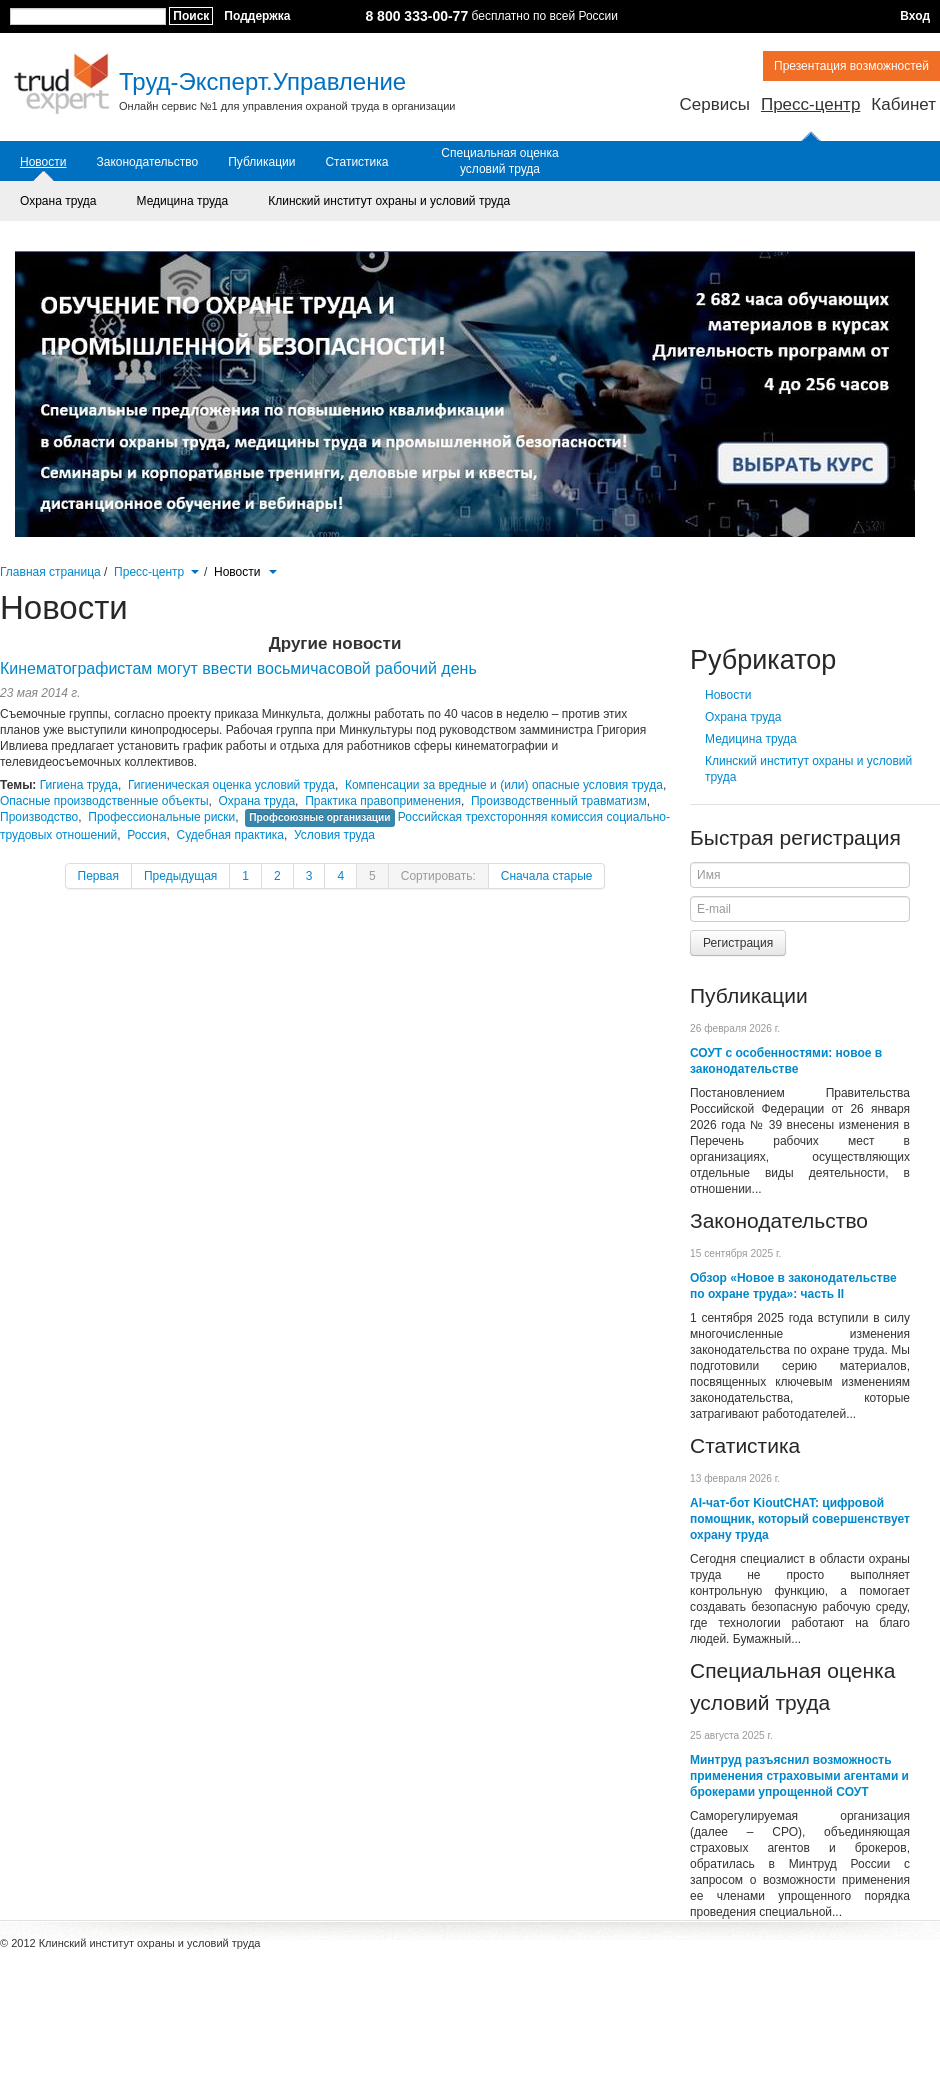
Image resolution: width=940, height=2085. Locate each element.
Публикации (261, 162)
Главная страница (50, 572)
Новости (43, 162)
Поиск (191, 16)
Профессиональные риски (161, 817)
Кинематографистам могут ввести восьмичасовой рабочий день (238, 668)
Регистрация (738, 943)
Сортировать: (438, 876)
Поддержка (257, 16)
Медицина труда (183, 201)
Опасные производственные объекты (104, 801)
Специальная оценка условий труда (499, 161)
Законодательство (147, 162)
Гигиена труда (79, 785)
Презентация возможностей (851, 66)
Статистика (356, 162)
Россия (146, 835)
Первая (98, 876)
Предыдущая (180, 876)
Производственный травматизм (559, 801)
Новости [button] (245, 572)
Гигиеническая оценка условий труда (231, 785)
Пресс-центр (810, 104)
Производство (39, 817)
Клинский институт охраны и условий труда (389, 201)
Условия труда (334, 835)
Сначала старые (547, 876)
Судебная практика (230, 835)
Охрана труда (58, 201)
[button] (194, 570)
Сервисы (714, 104)
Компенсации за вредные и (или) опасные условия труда (504, 785)
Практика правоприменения (383, 801)
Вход (915, 16)
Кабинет (903, 104)
